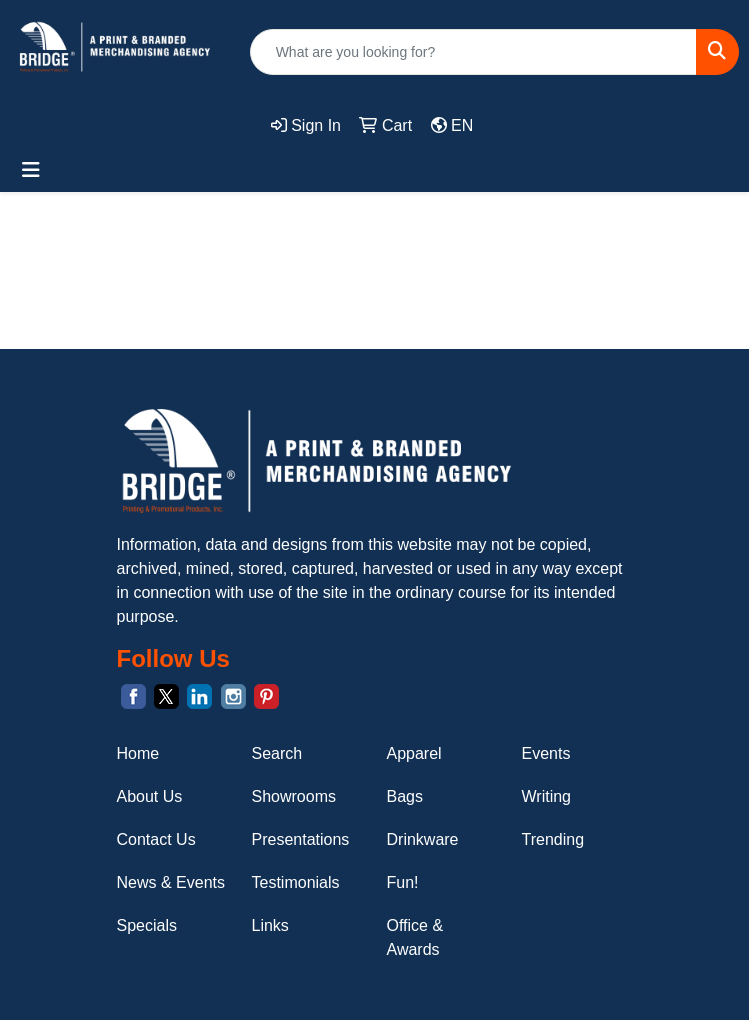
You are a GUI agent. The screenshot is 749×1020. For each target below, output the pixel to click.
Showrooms (294, 796)
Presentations (301, 839)
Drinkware (423, 839)
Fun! (403, 882)
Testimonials (296, 882)
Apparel (414, 753)
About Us (150, 796)
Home (138, 753)
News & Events (171, 882)
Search (277, 753)
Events (546, 753)
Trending (553, 839)
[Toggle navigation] (31, 170)
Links (270, 925)
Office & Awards (415, 937)
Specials (147, 925)
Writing (547, 796)
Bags (405, 796)
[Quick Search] (473, 52)
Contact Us (156, 839)
